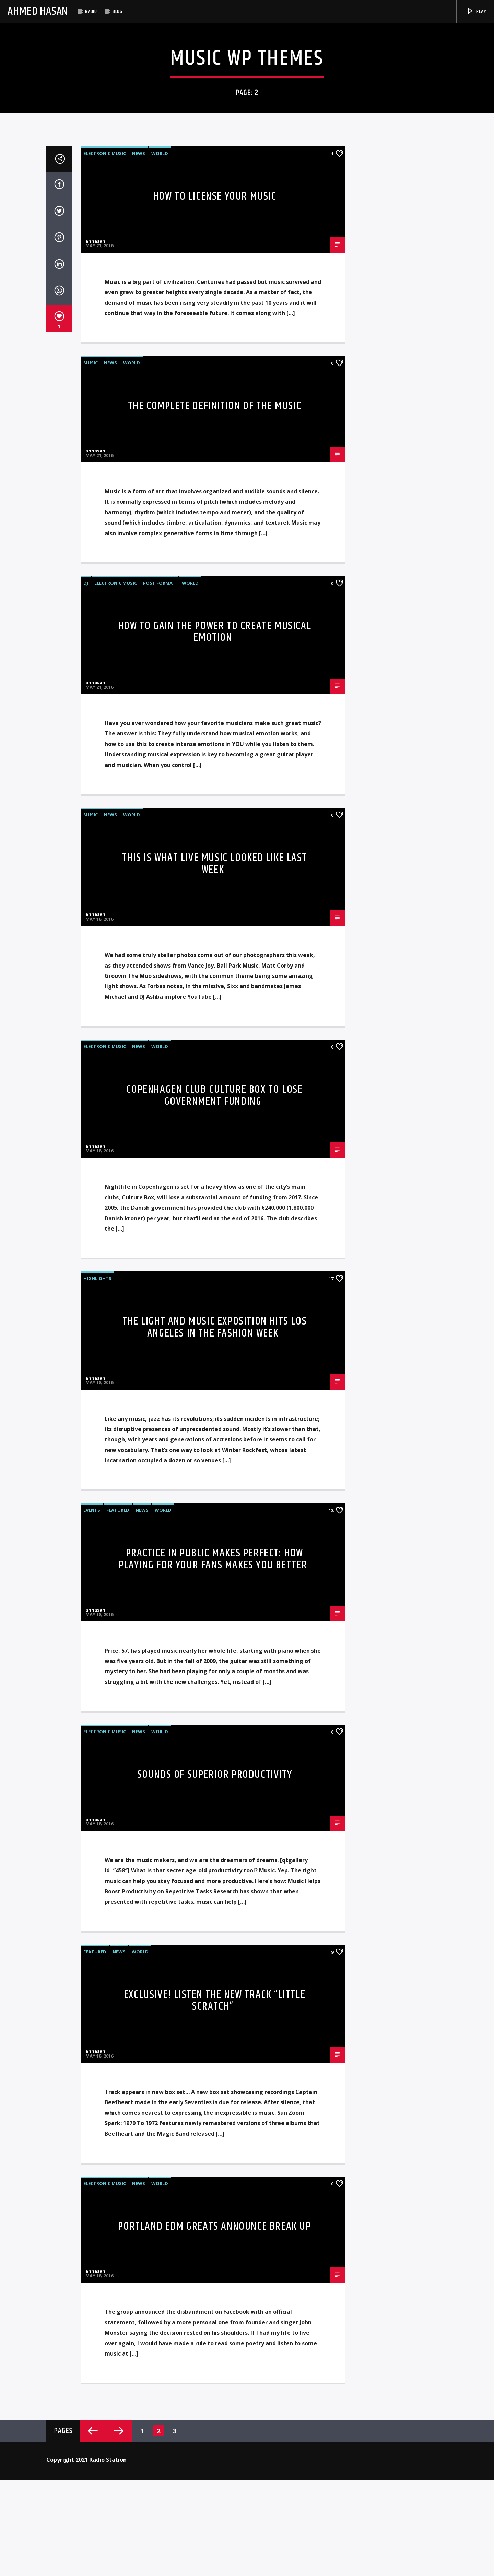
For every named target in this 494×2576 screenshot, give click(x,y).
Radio (91, 11)
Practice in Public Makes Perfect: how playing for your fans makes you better (213, 2047)
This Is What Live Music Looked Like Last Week (214, 1351)
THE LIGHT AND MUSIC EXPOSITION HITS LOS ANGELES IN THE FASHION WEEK (214, 1815)
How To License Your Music (215, 684)
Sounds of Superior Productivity (214, 2262)
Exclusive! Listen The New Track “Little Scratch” (214, 2488)
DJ (85, 1071)
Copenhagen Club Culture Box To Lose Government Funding (214, 1583)
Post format (159, 1071)
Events (91, 1998)
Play (476, 11)
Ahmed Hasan (38, 11)
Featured (117, 1998)
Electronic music (104, 641)
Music (90, 851)
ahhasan (95, 729)
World (159, 641)
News (138, 641)
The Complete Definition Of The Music (215, 894)
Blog (117, 11)
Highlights (97, 1766)
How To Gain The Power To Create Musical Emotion (214, 1119)
